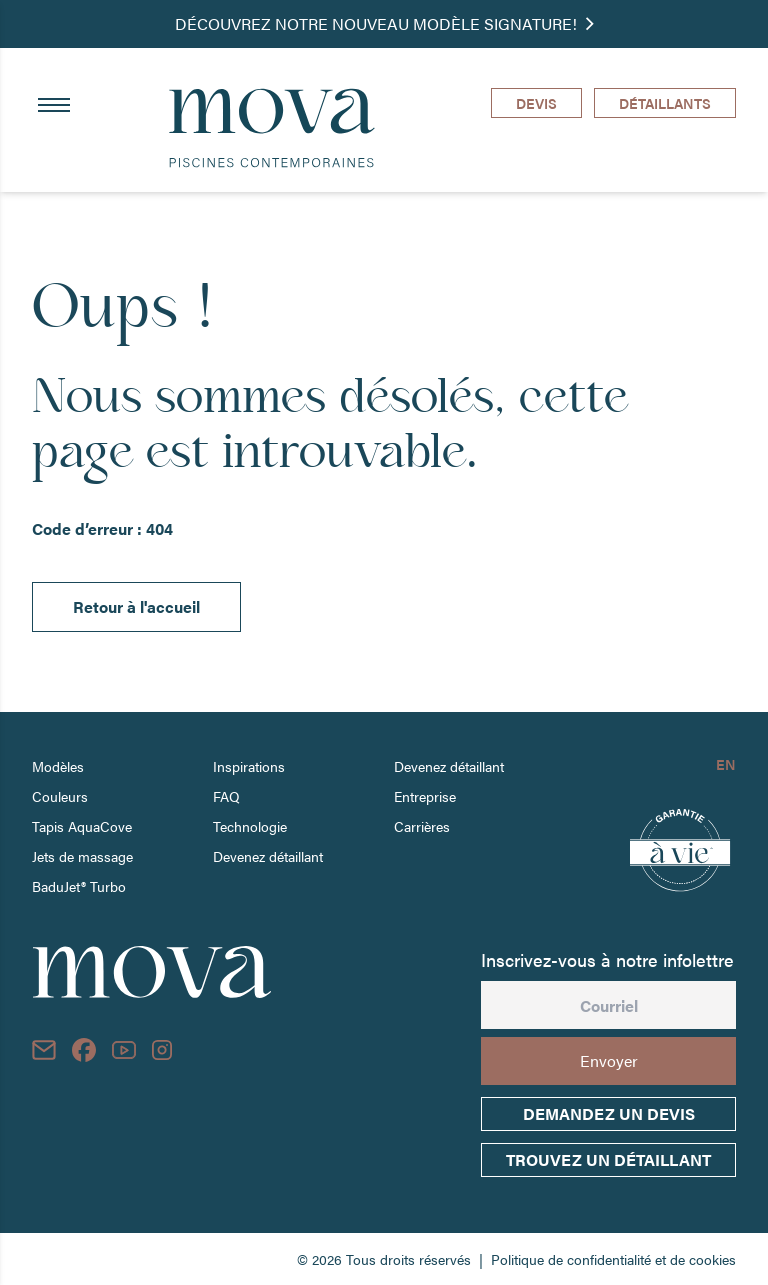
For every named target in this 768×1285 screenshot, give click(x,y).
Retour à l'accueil (136, 606)
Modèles (58, 766)
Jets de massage (82, 856)
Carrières (422, 826)
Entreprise (425, 796)
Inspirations (249, 766)
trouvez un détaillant (608, 1159)
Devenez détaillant (268, 856)
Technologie (250, 826)
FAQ (226, 796)
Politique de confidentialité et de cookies (613, 1259)
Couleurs (60, 796)
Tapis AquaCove (82, 826)
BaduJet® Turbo (79, 886)
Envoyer (609, 1060)
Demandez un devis (609, 1113)
